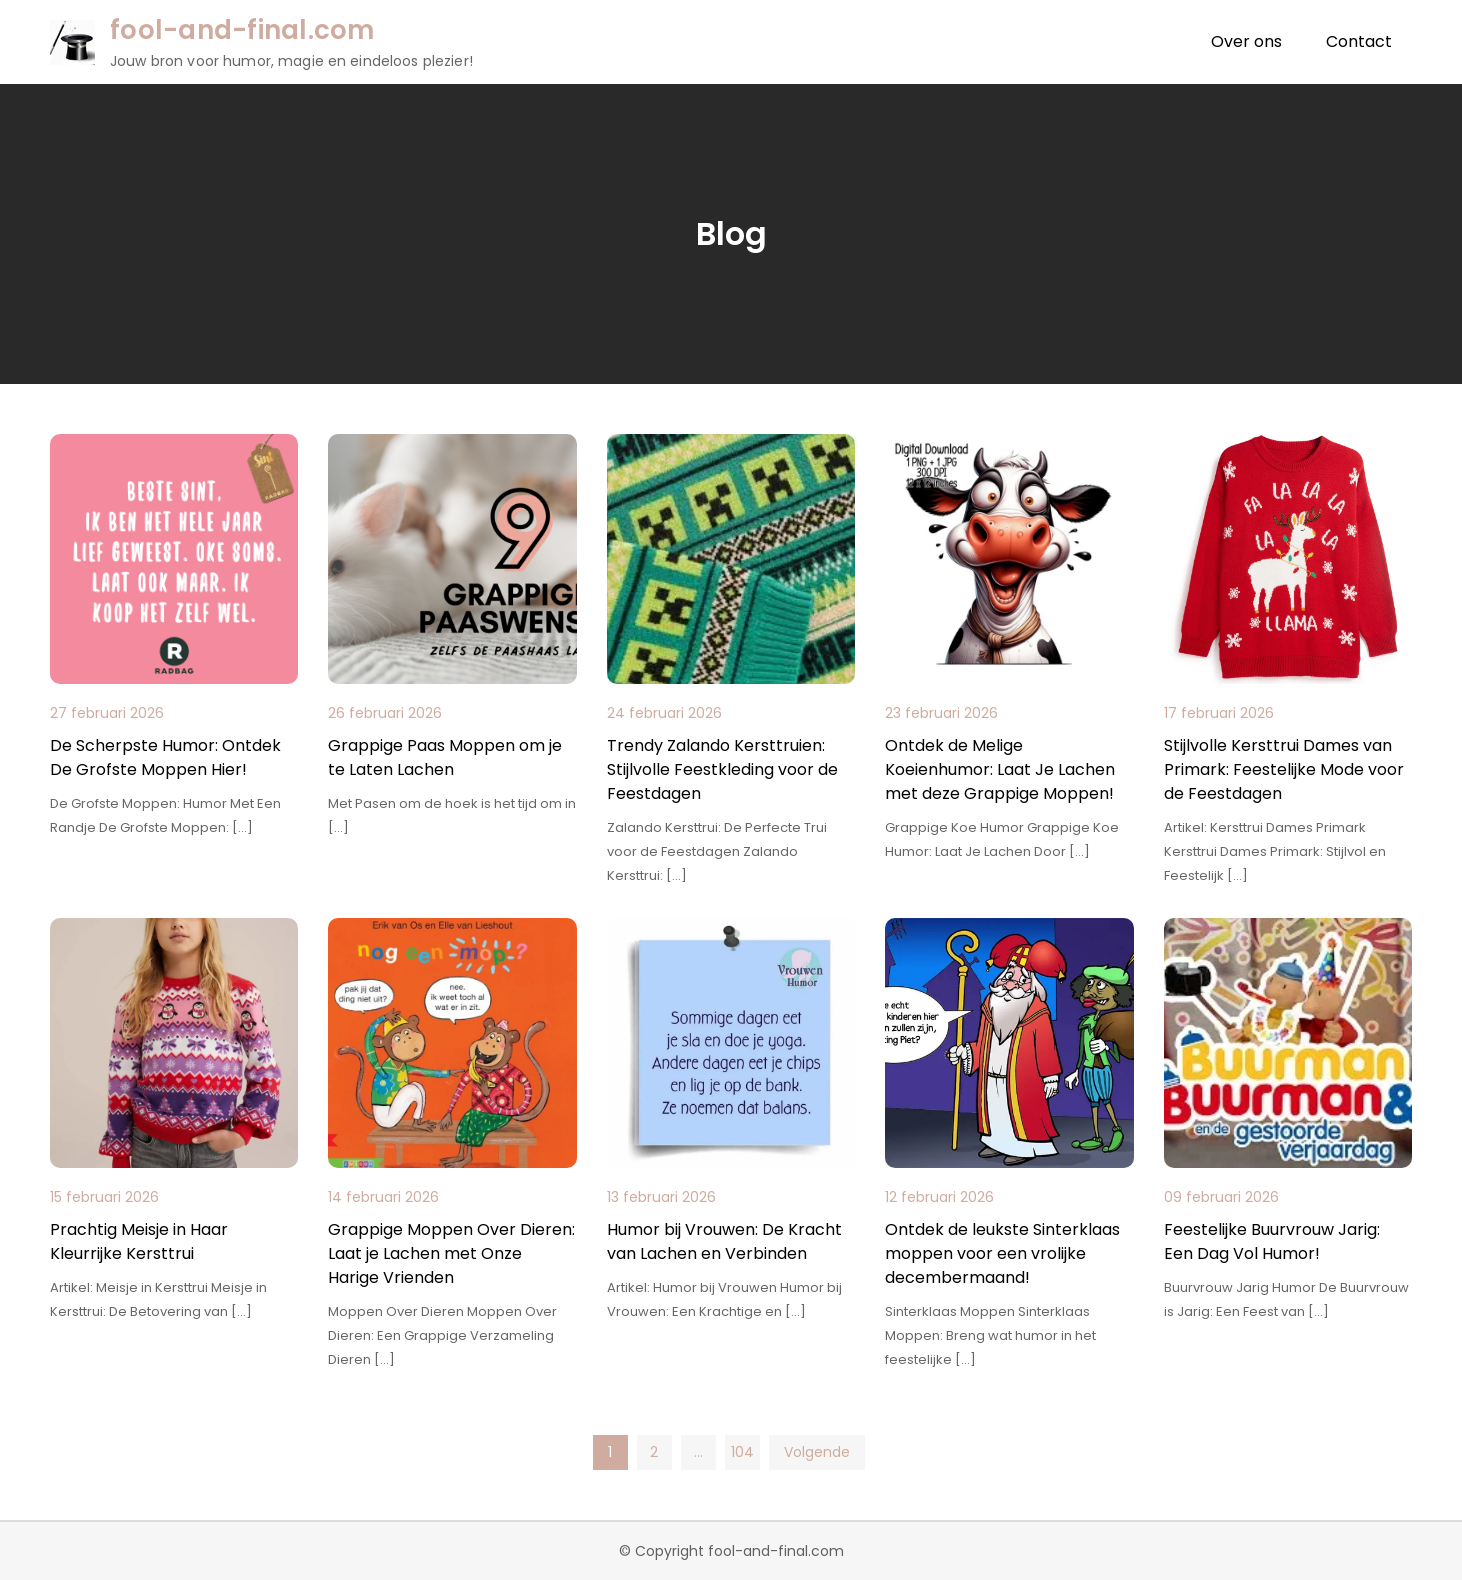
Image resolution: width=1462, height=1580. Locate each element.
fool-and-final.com (242, 30)
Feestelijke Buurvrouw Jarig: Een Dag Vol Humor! (1272, 1241)
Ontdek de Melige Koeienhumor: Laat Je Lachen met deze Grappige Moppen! (1000, 769)
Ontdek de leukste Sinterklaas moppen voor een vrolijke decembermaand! (1002, 1253)
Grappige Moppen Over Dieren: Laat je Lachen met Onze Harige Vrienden (451, 1253)
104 (742, 1452)
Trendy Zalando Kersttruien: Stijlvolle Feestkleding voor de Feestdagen (722, 769)
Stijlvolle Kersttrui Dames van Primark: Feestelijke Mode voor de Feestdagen (1284, 769)
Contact (1359, 41)
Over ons (1246, 41)
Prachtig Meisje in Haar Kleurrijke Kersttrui (139, 1241)
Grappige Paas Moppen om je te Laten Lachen (445, 757)
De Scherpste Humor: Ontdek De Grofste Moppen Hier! (165, 757)
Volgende (817, 1452)
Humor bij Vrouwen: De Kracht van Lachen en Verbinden (724, 1241)
